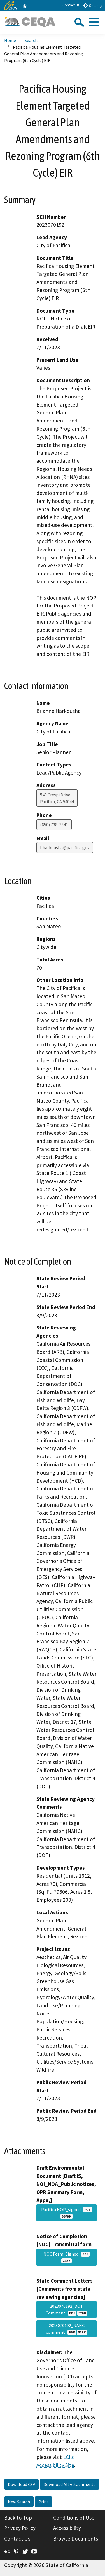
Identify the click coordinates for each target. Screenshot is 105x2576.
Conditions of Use (73, 2517)
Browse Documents (75, 2538)
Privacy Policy (20, 2528)
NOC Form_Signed (66, 2257)
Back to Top (18, 2517)
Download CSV (21, 2484)
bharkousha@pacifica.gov (64, 847)
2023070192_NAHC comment (66, 2329)
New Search (19, 2501)
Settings (92, 5)
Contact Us (70, 5)
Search (31, 40)
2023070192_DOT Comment (66, 2309)
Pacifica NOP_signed (66, 2213)
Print (43, 2501)
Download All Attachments (69, 2484)
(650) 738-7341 (54, 824)
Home (10, 40)
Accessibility (67, 2528)
